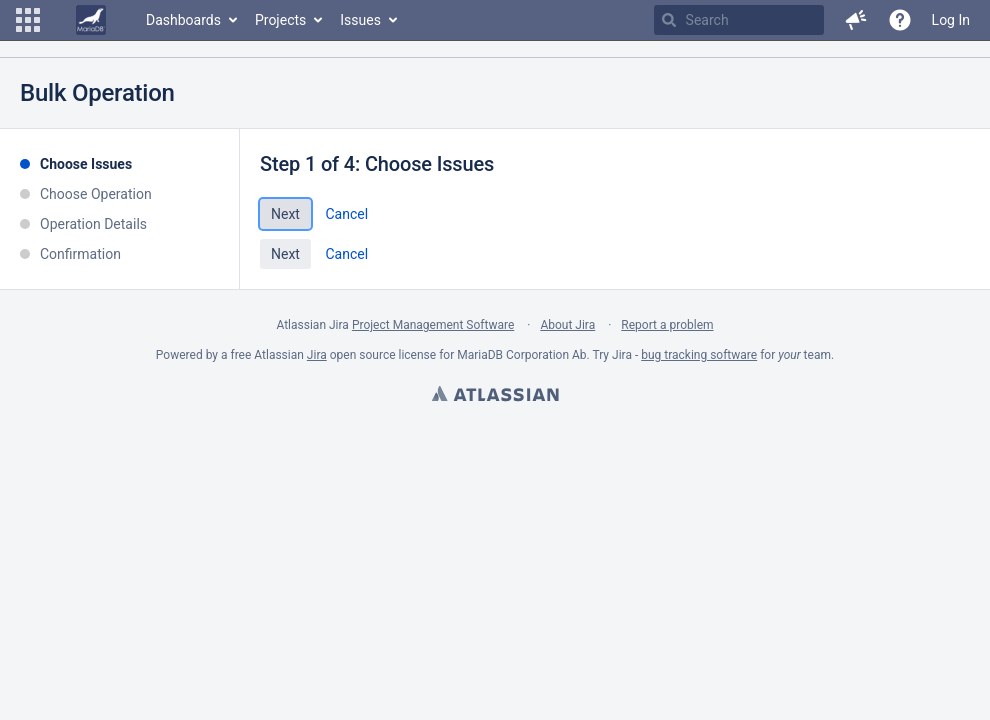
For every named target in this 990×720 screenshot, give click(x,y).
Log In (951, 20)
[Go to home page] (91, 20)
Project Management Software (433, 325)
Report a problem (667, 325)
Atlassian (495, 396)
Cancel (346, 214)
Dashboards (183, 20)
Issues (360, 20)
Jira (317, 355)
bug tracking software (699, 355)
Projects (280, 20)
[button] (28, 20)
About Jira (567, 325)
